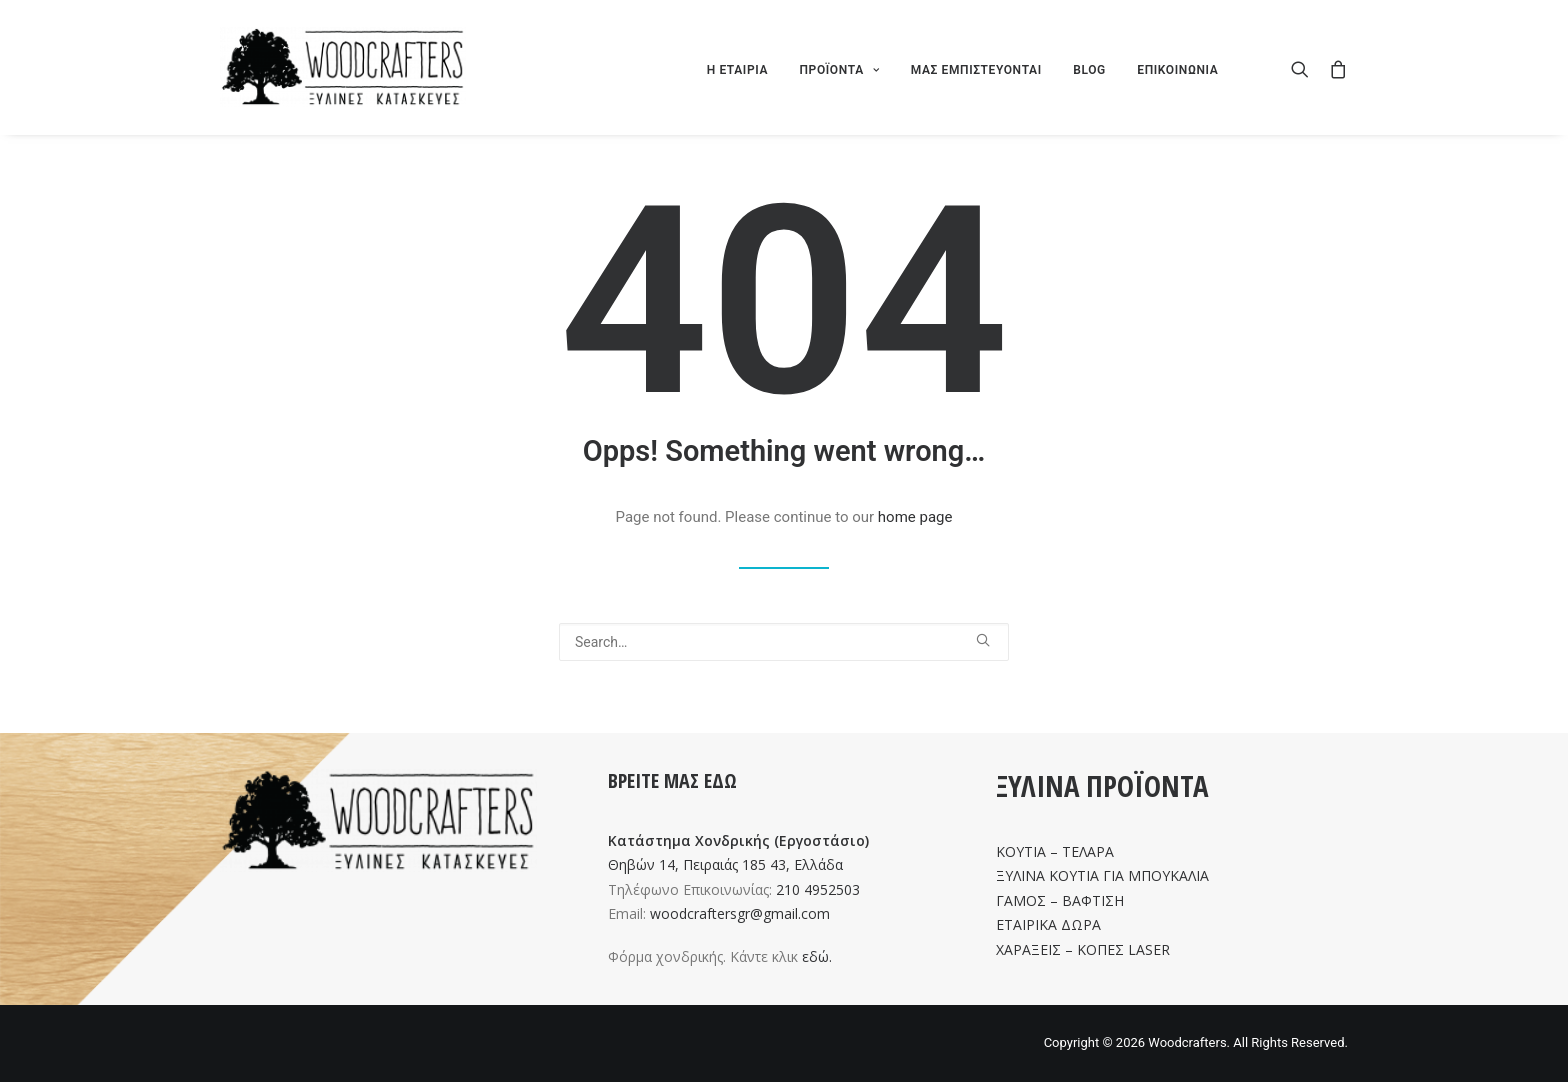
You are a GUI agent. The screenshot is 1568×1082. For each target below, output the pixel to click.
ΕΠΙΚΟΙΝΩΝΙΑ (1177, 70)
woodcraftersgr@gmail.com (740, 913)
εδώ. (817, 956)
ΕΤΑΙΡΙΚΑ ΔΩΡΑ (1048, 924)
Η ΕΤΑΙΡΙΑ (737, 70)
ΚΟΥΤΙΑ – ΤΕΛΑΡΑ (1055, 851)
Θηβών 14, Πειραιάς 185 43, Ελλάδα (725, 864)
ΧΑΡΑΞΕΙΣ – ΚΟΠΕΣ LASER (1083, 949)
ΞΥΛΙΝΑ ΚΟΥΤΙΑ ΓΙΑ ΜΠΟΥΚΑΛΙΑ (1102, 875)
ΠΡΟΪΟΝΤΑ (839, 70)
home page (915, 517)
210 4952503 (818, 889)
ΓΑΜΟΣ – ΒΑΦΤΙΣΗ (1060, 900)
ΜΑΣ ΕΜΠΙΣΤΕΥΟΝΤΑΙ (976, 70)
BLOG (1089, 70)
